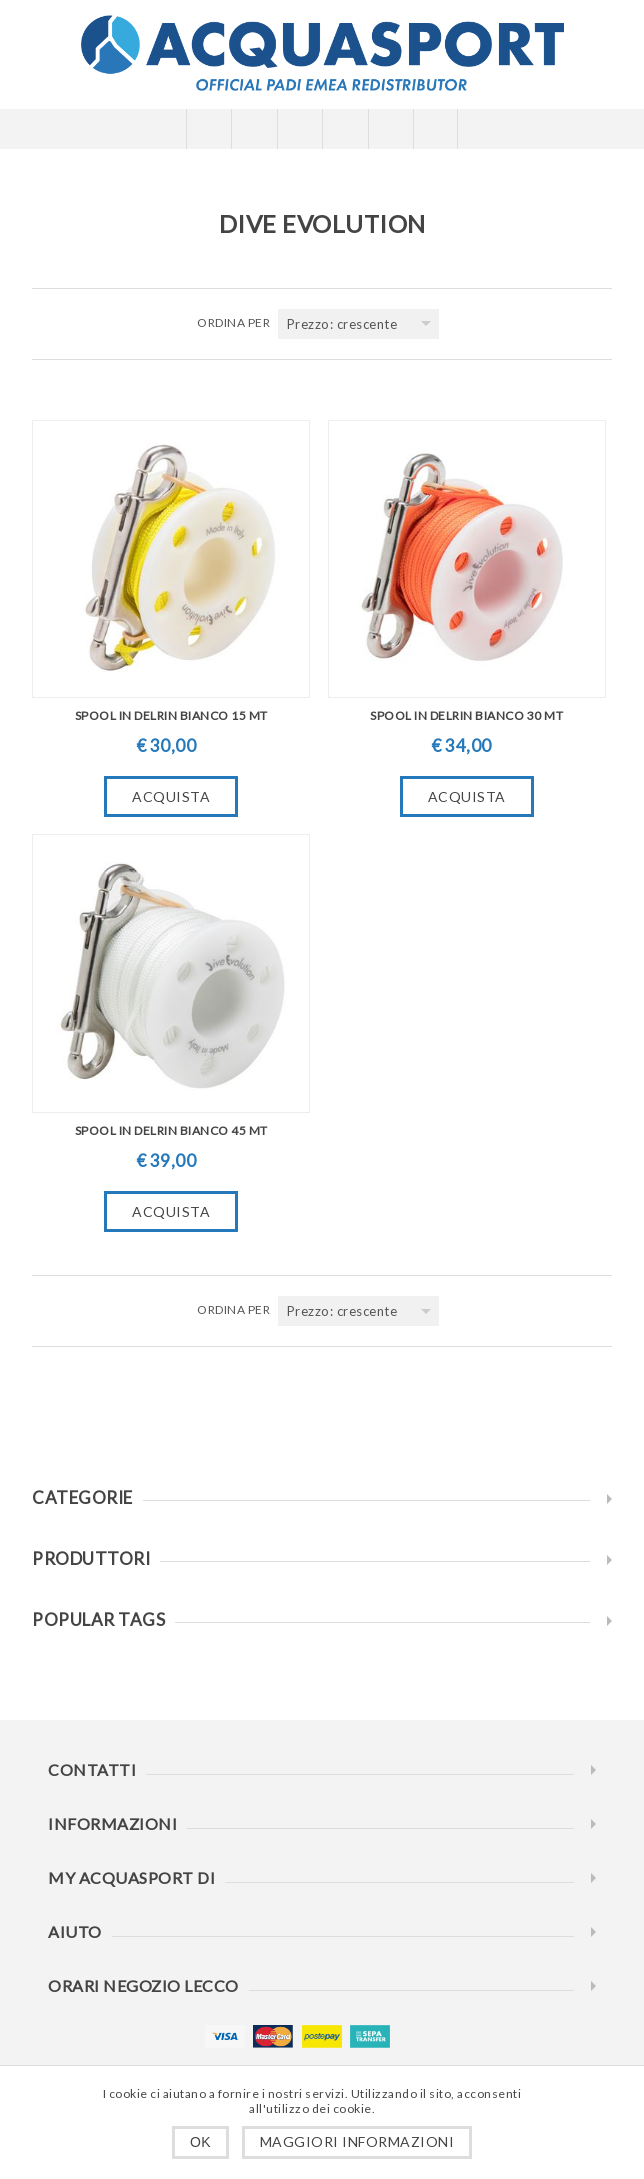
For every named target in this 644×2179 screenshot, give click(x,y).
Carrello (344, 129)
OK (200, 2142)
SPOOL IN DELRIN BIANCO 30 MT (466, 715)
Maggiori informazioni (357, 2141)
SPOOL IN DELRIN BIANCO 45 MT (171, 1130)
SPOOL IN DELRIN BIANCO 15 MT (171, 715)
